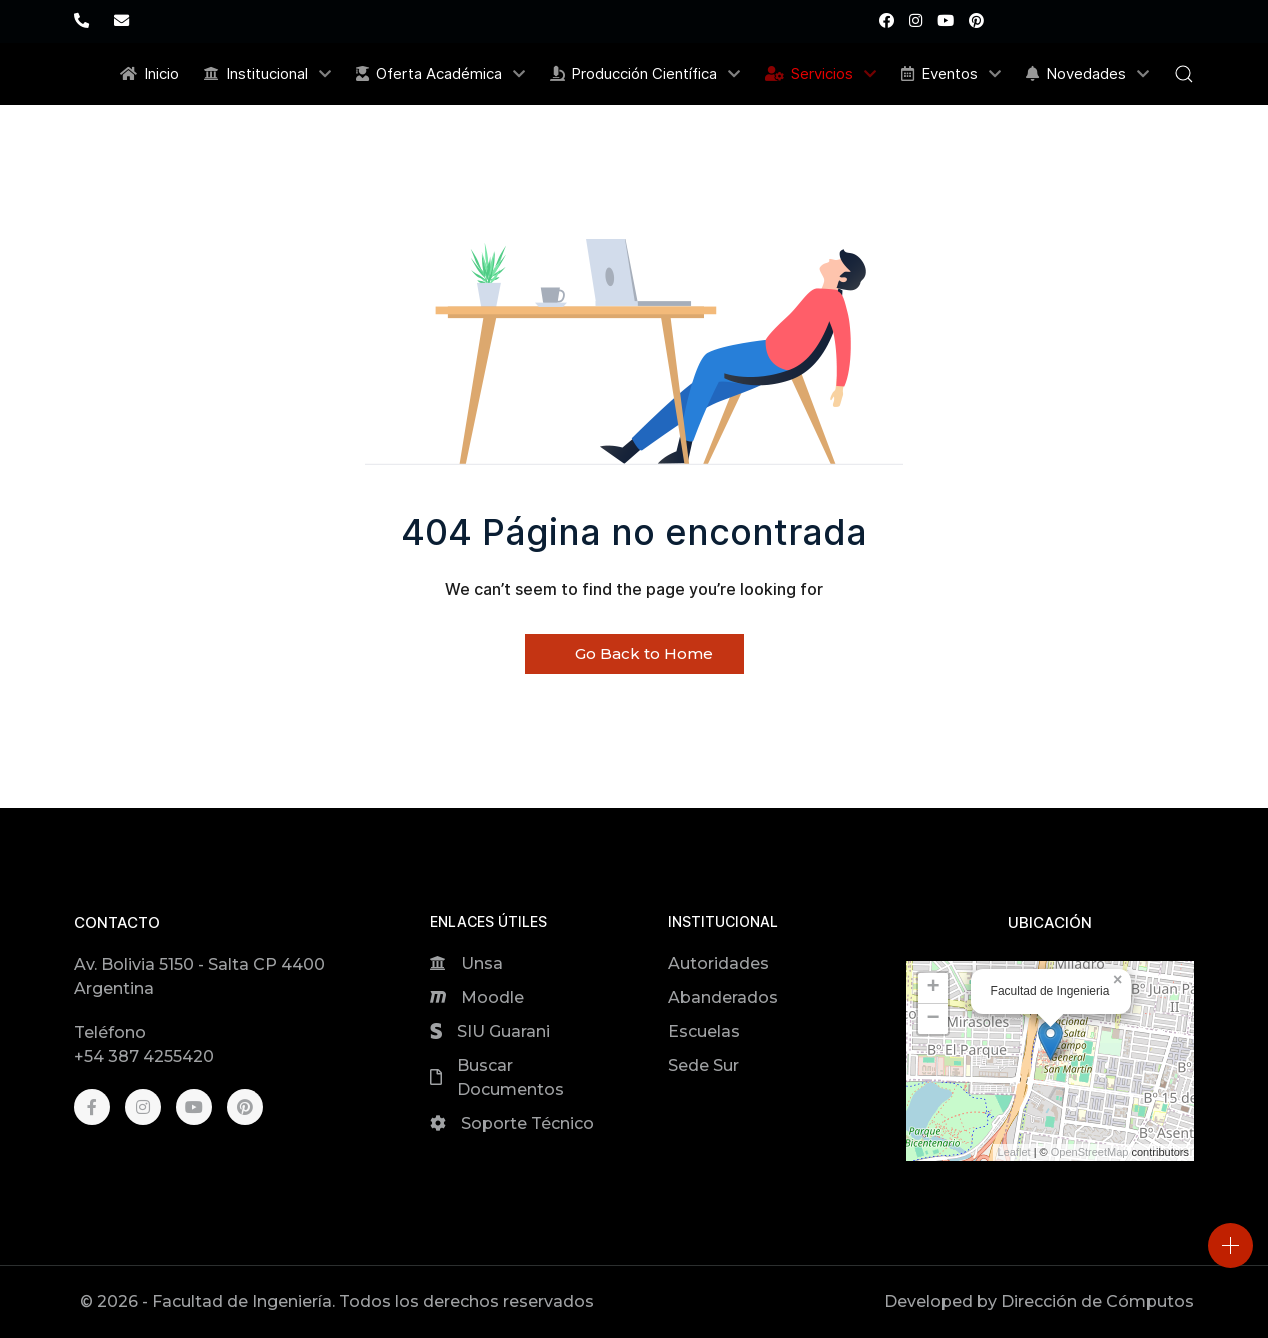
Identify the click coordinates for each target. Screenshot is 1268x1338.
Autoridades (718, 963)
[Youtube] (945, 20)
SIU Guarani (503, 1031)
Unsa (482, 963)
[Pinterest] (976, 20)
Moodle (492, 997)
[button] (1184, 74)
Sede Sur (703, 1065)
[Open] (1230, 1245)
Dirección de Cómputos (1097, 1301)
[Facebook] (886, 20)
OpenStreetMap (1090, 1152)
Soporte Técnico (527, 1123)
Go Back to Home (634, 653)
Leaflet (1014, 1152)
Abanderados (723, 997)
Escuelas (704, 1031)
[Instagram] (915, 20)
